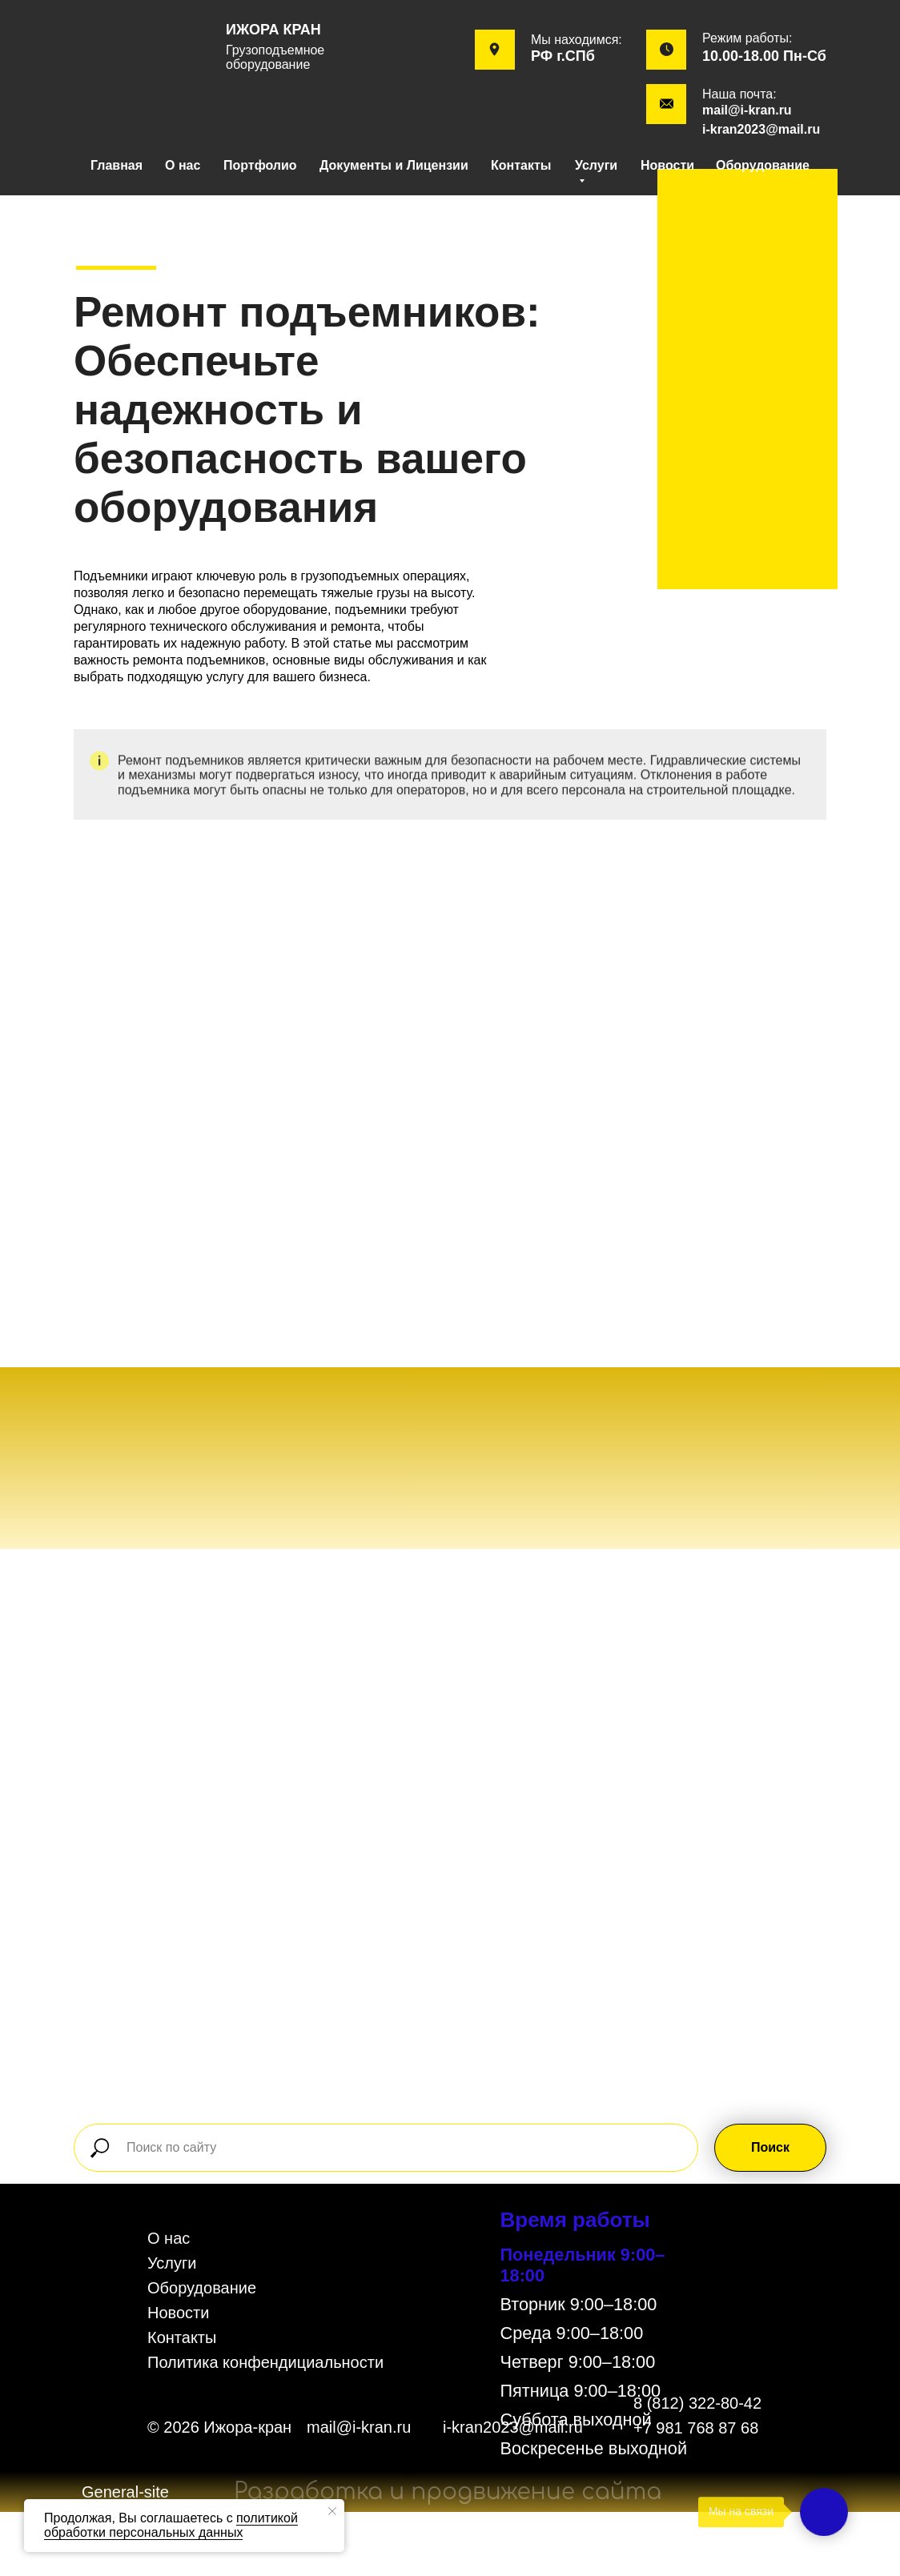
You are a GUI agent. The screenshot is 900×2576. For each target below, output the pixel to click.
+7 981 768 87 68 (695, 2428)
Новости (667, 165)
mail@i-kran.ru (747, 110)
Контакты (521, 165)
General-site (125, 2492)
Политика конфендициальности (265, 2362)
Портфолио (260, 165)
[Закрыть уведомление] (332, 2511)
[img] (142, 50)
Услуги (172, 2263)
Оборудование (763, 165)
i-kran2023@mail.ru (761, 129)
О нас (182, 165)
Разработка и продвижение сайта (447, 2492)
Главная (116, 165)
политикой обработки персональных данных (171, 2525)
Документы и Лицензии (393, 165)
